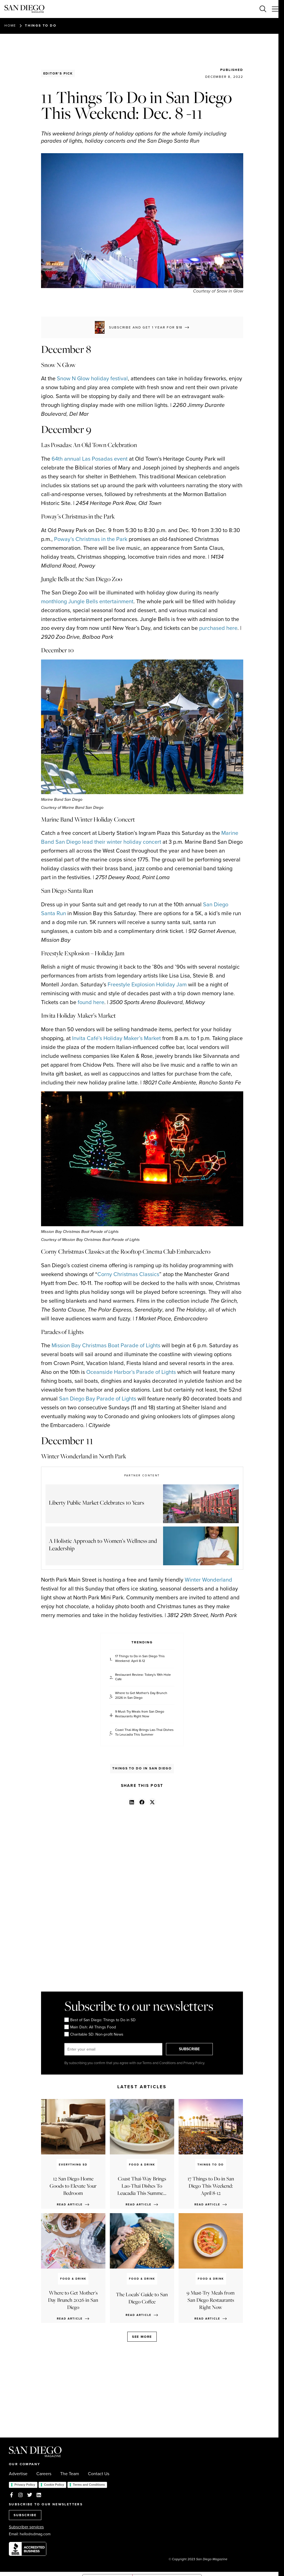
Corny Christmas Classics (128, 1274)
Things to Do (40, 25)
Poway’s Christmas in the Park (90, 539)
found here (91, 1002)
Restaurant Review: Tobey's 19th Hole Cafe (143, 1677)
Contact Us (98, 2474)
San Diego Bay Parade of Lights (97, 1398)
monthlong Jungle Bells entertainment (87, 601)
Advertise (18, 2474)
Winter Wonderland (208, 1580)
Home (10, 25)
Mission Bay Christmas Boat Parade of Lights (106, 1345)
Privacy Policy (24, 2484)
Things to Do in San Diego (142, 1768)
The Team (69, 2474)
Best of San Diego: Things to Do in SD (100, 2020)
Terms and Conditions (89, 2484)
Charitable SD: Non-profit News (93, 2034)
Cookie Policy (54, 2484)
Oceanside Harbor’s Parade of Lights (131, 1372)
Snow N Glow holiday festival (92, 378)
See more (142, 2336)
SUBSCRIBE (191, 2049)
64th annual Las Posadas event (90, 459)
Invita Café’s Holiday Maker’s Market (116, 1038)
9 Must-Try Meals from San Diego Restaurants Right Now (139, 1714)
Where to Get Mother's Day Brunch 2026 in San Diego (141, 1695)
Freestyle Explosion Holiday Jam (147, 984)
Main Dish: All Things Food (90, 2027)
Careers (43, 2474)
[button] (132, 1802)
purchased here (218, 628)
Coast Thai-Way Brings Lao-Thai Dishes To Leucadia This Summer (144, 1732)
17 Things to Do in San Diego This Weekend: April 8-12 (140, 1658)
